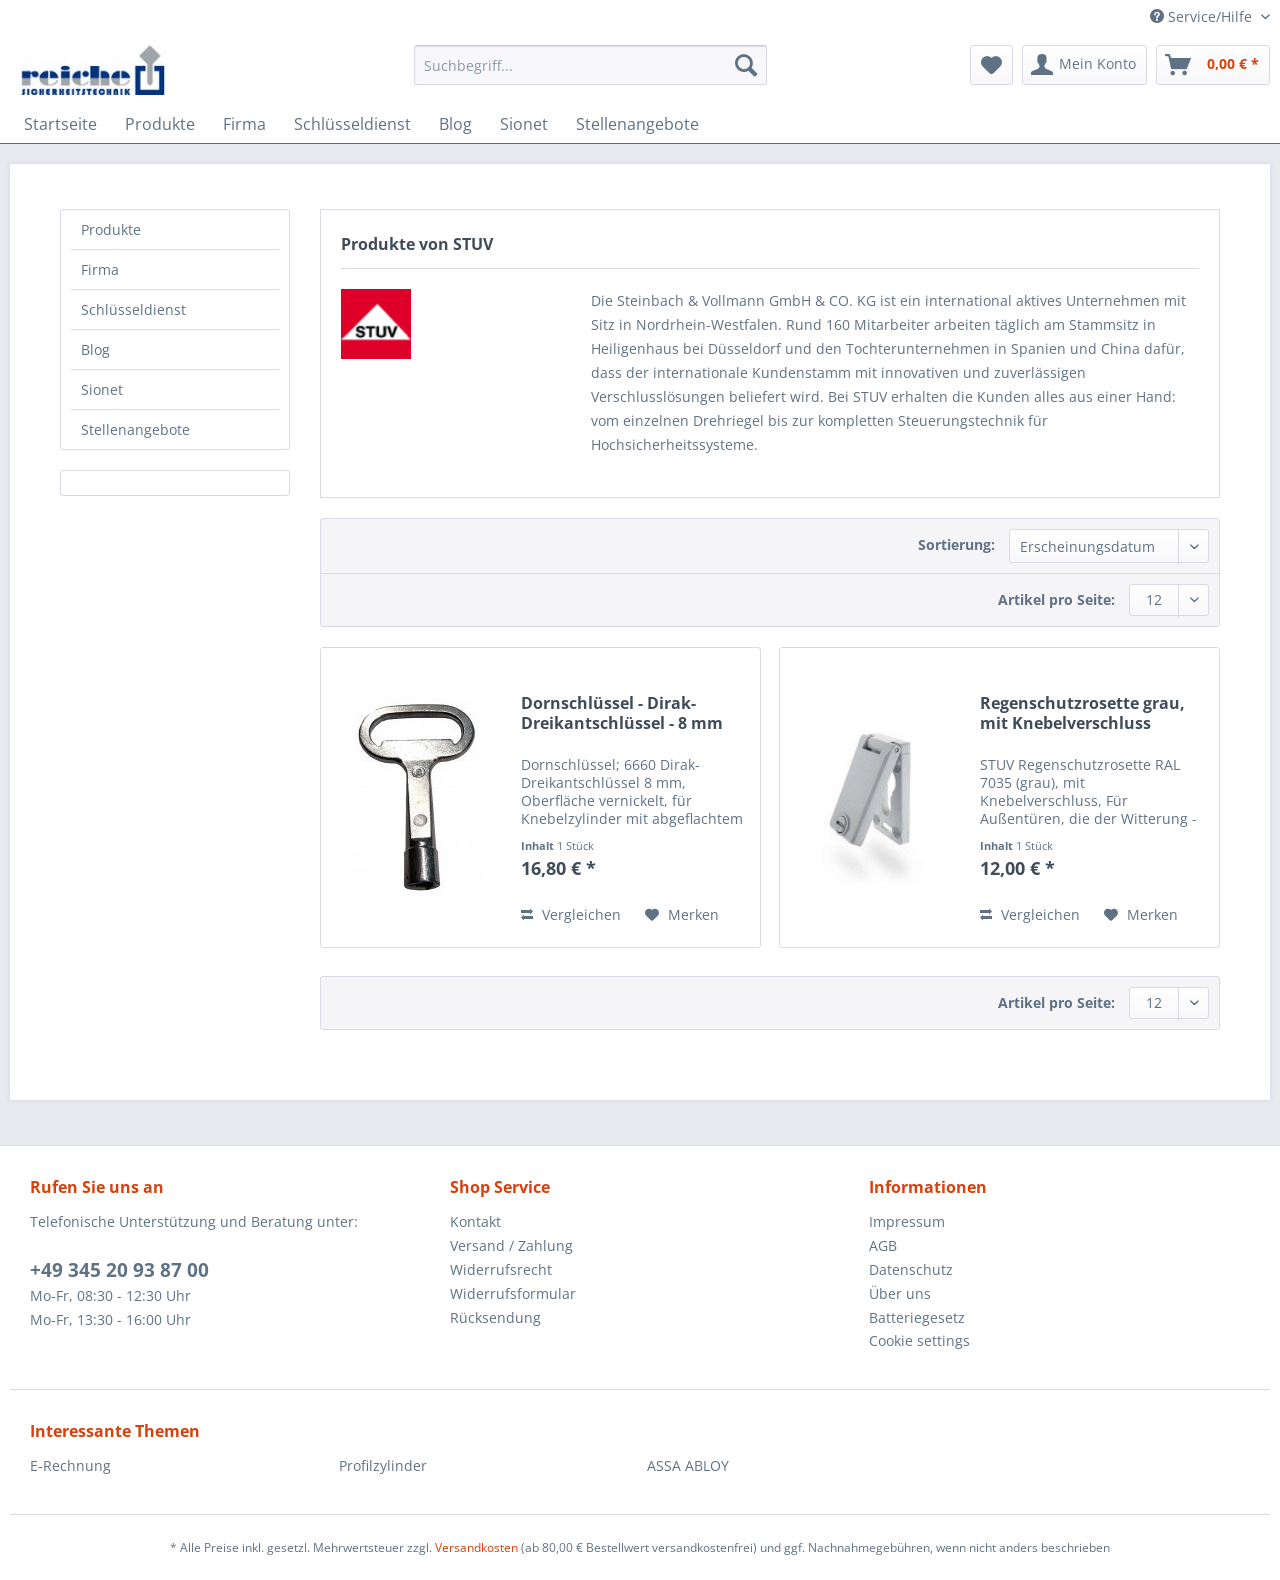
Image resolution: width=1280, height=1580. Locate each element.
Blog (95, 349)
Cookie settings (919, 1340)
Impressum (907, 1221)
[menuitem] (590, 74)
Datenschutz (911, 1269)
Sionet (102, 389)
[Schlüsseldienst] (352, 124)
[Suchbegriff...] (590, 65)
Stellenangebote (135, 429)
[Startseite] (60, 124)
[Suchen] (746, 65)
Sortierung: (956, 544)
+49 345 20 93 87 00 (119, 1270)
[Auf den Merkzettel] (682, 915)
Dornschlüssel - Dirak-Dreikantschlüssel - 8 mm (622, 713)
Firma (100, 269)
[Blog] (455, 124)
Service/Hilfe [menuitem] (1203, 16)
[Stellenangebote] (637, 124)
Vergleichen (571, 914)
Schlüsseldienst (133, 309)
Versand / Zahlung (511, 1245)
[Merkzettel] (991, 65)
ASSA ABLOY (688, 1465)
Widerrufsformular (513, 1293)
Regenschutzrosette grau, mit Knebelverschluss (1082, 713)
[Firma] (244, 124)
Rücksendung (495, 1317)
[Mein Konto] (1084, 65)
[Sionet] (524, 124)
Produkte (111, 229)
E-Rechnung (70, 1465)
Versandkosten (476, 1547)
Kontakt (475, 1221)
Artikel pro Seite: (1056, 599)
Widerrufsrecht (501, 1269)
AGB (883, 1245)
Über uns (900, 1293)
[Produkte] (160, 124)
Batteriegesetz (917, 1317)
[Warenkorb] (1213, 65)
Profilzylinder (383, 1465)
